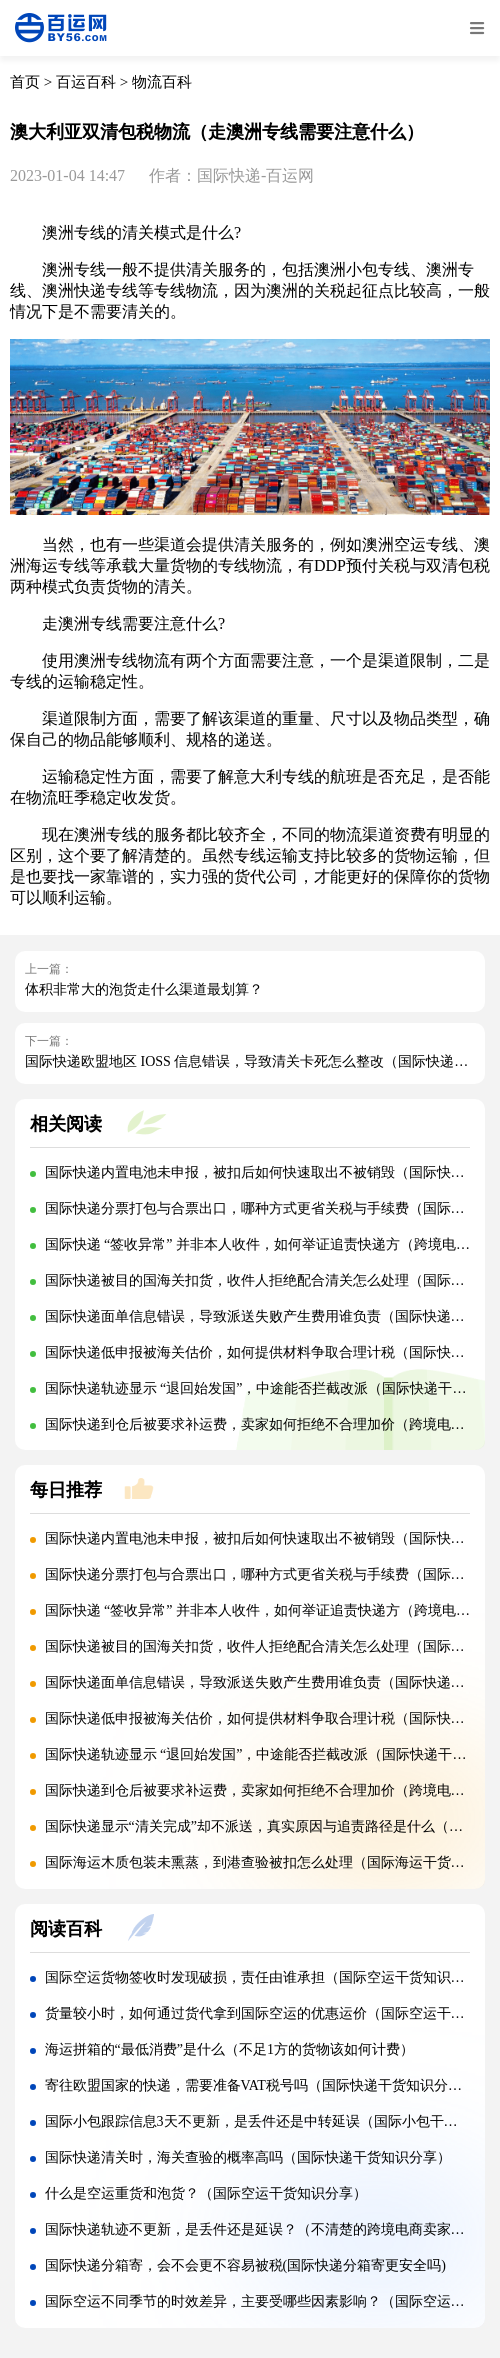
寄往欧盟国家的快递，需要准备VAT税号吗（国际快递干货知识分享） (260, 2085)
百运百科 (86, 82)
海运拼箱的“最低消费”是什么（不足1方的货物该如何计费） (229, 2049)
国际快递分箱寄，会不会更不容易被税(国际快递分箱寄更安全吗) (245, 2265)
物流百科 (162, 82)
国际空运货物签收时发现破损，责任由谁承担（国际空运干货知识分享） (269, 1977)
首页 (25, 82)
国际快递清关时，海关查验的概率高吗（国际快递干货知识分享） (248, 2157)
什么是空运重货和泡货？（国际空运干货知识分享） (206, 2193)
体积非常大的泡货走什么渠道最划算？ (144, 989)
